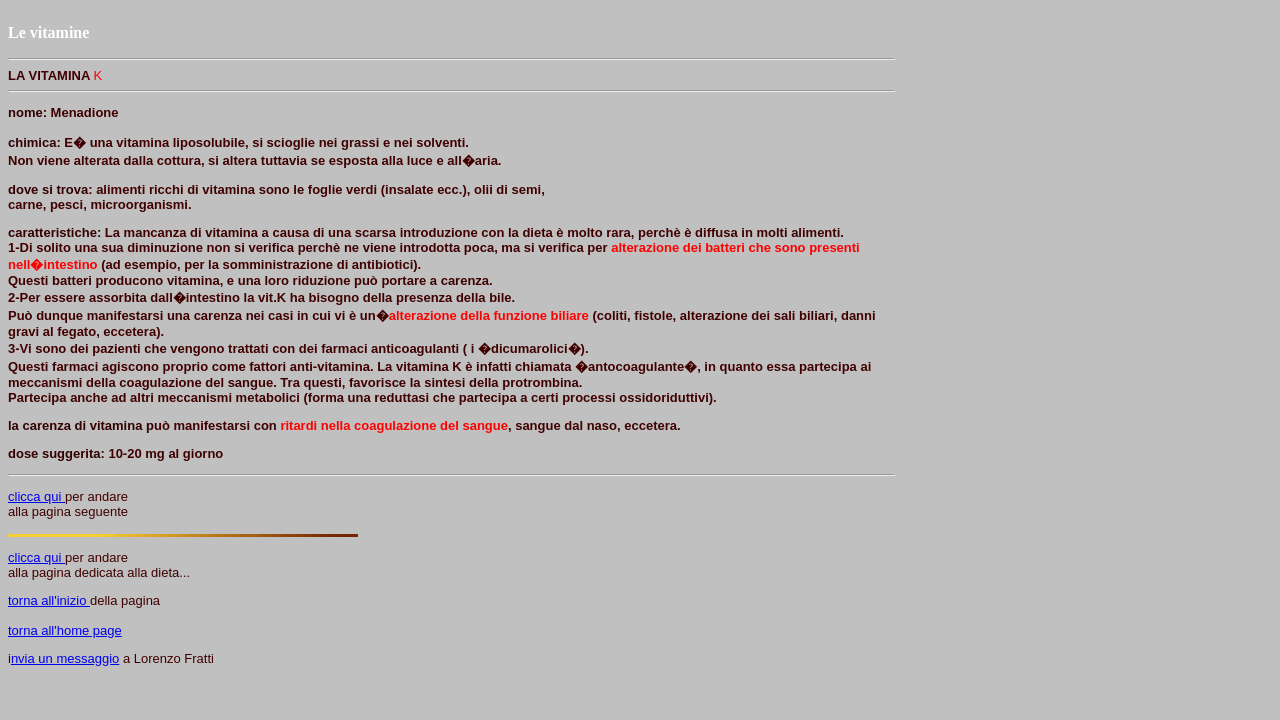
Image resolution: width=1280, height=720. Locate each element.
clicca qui (36, 496)
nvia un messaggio (65, 658)
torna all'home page (65, 630)
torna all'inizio (49, 600)
